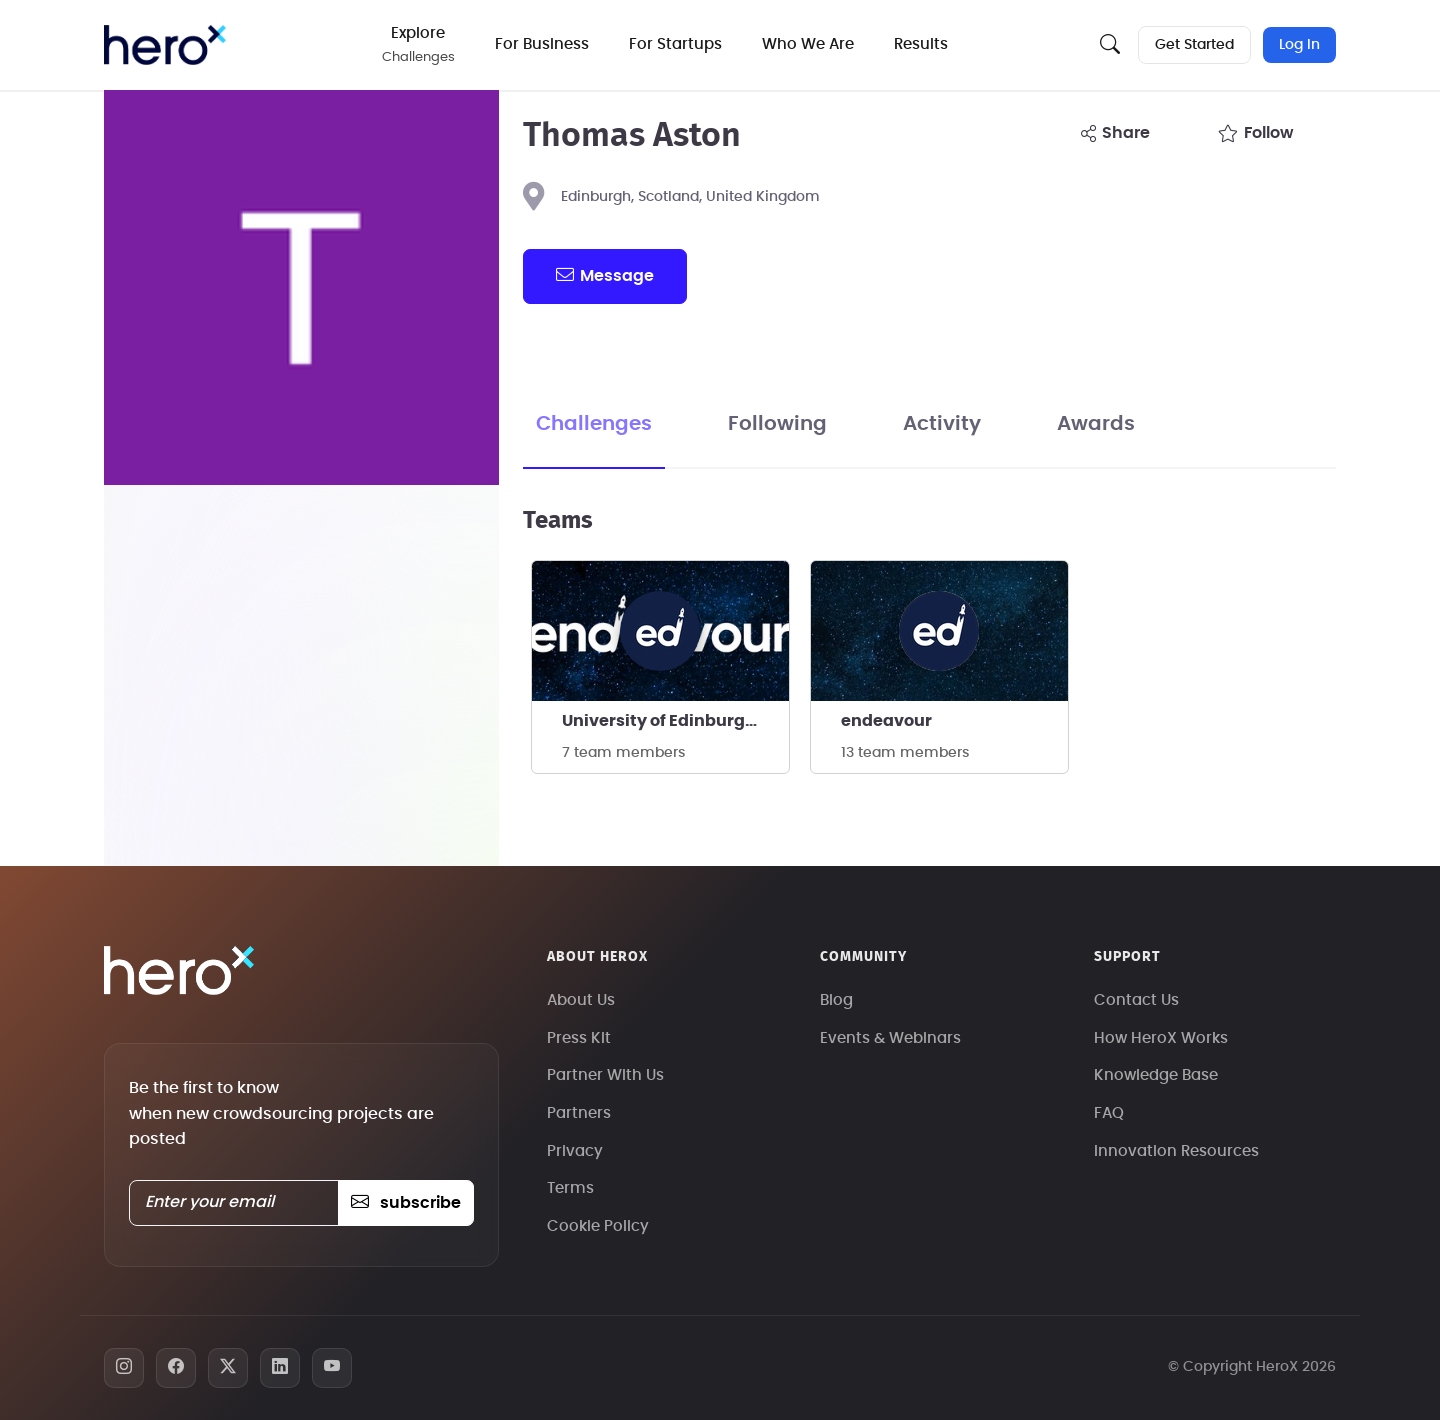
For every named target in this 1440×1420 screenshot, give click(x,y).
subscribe (405, 1203)
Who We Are (808, 44)
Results (921, 44)
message (605, 275)
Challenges (594, 424)
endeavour (886, 721)
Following (777, 424)
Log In (1299, 45)
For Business (542, 44)
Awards (1096, 424)
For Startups (675, 44)
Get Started (1194, 45)
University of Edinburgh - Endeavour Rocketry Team (675, 721)
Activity (942, 424)
